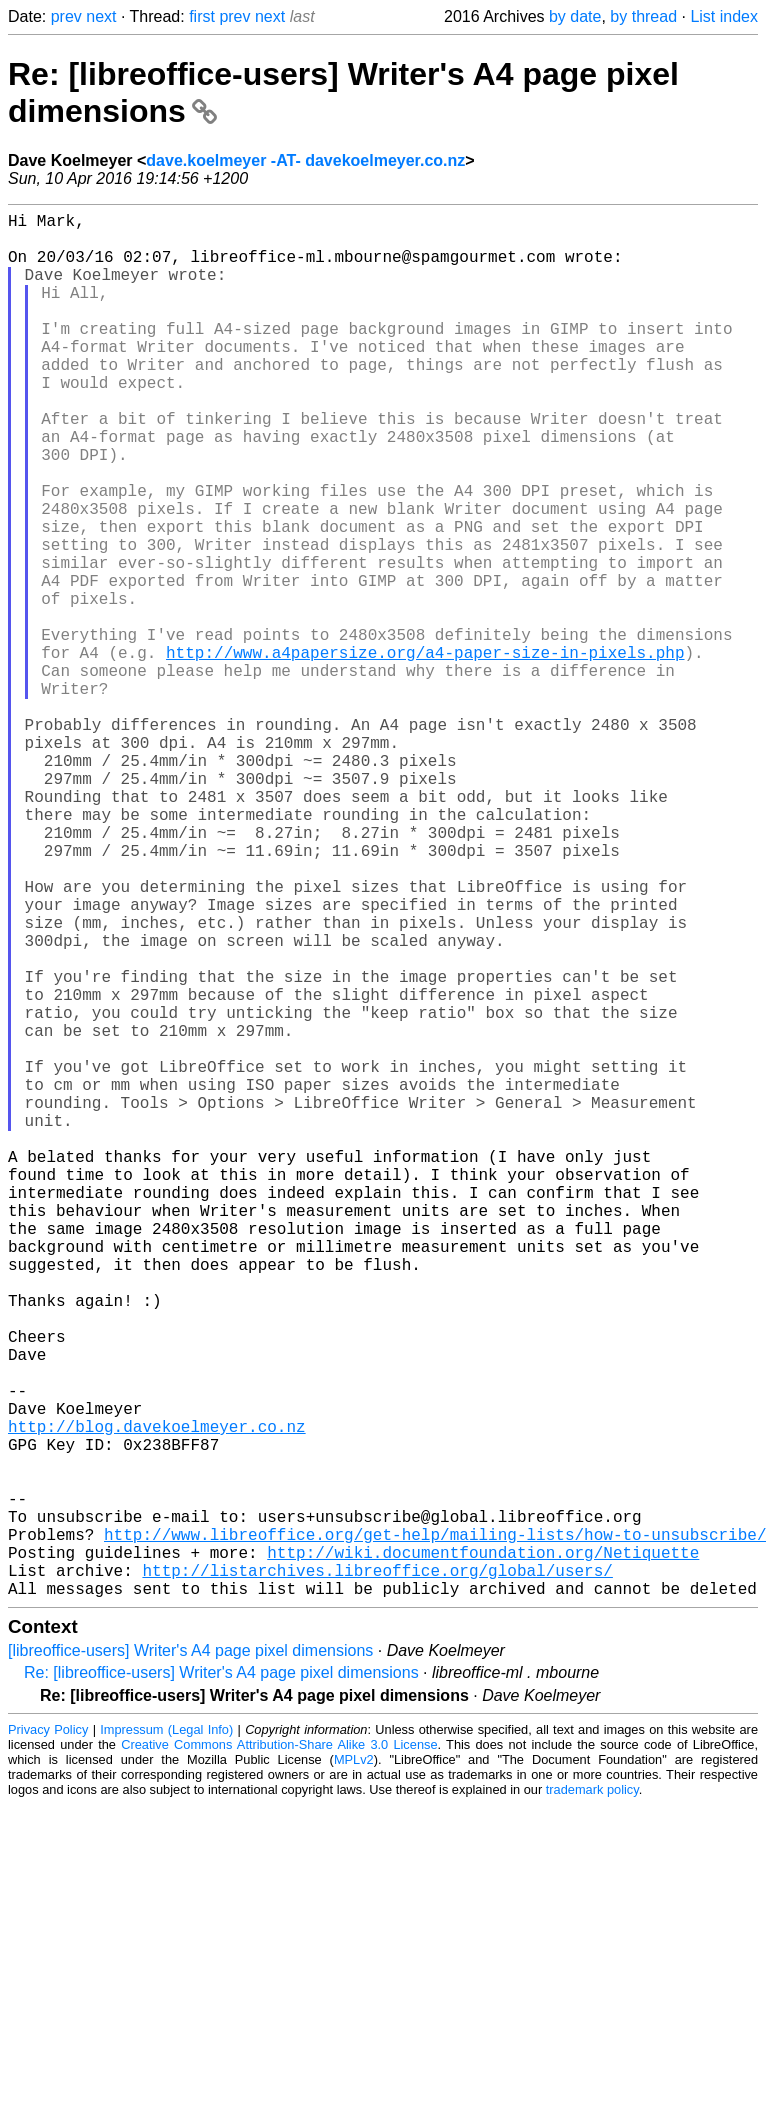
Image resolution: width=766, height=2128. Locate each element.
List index (724, 16)
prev (66, 16)
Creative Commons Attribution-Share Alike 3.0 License (279, 2052)
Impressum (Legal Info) (166, 2037)
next (101, 16)
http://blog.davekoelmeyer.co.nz (157, 1698)
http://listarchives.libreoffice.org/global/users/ (377, 1874)
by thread (643, 16)
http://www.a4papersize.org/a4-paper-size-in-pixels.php (425, 752)
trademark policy (592, 2097)
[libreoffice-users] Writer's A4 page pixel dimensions (190, 1958)
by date (575, 16)
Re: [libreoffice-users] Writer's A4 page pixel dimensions (221, 1980)
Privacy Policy (48, 2037)
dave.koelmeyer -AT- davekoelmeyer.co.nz (305, 160)
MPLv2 (354, 2067)
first (202, 16)
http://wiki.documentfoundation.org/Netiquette (483, 1852)
